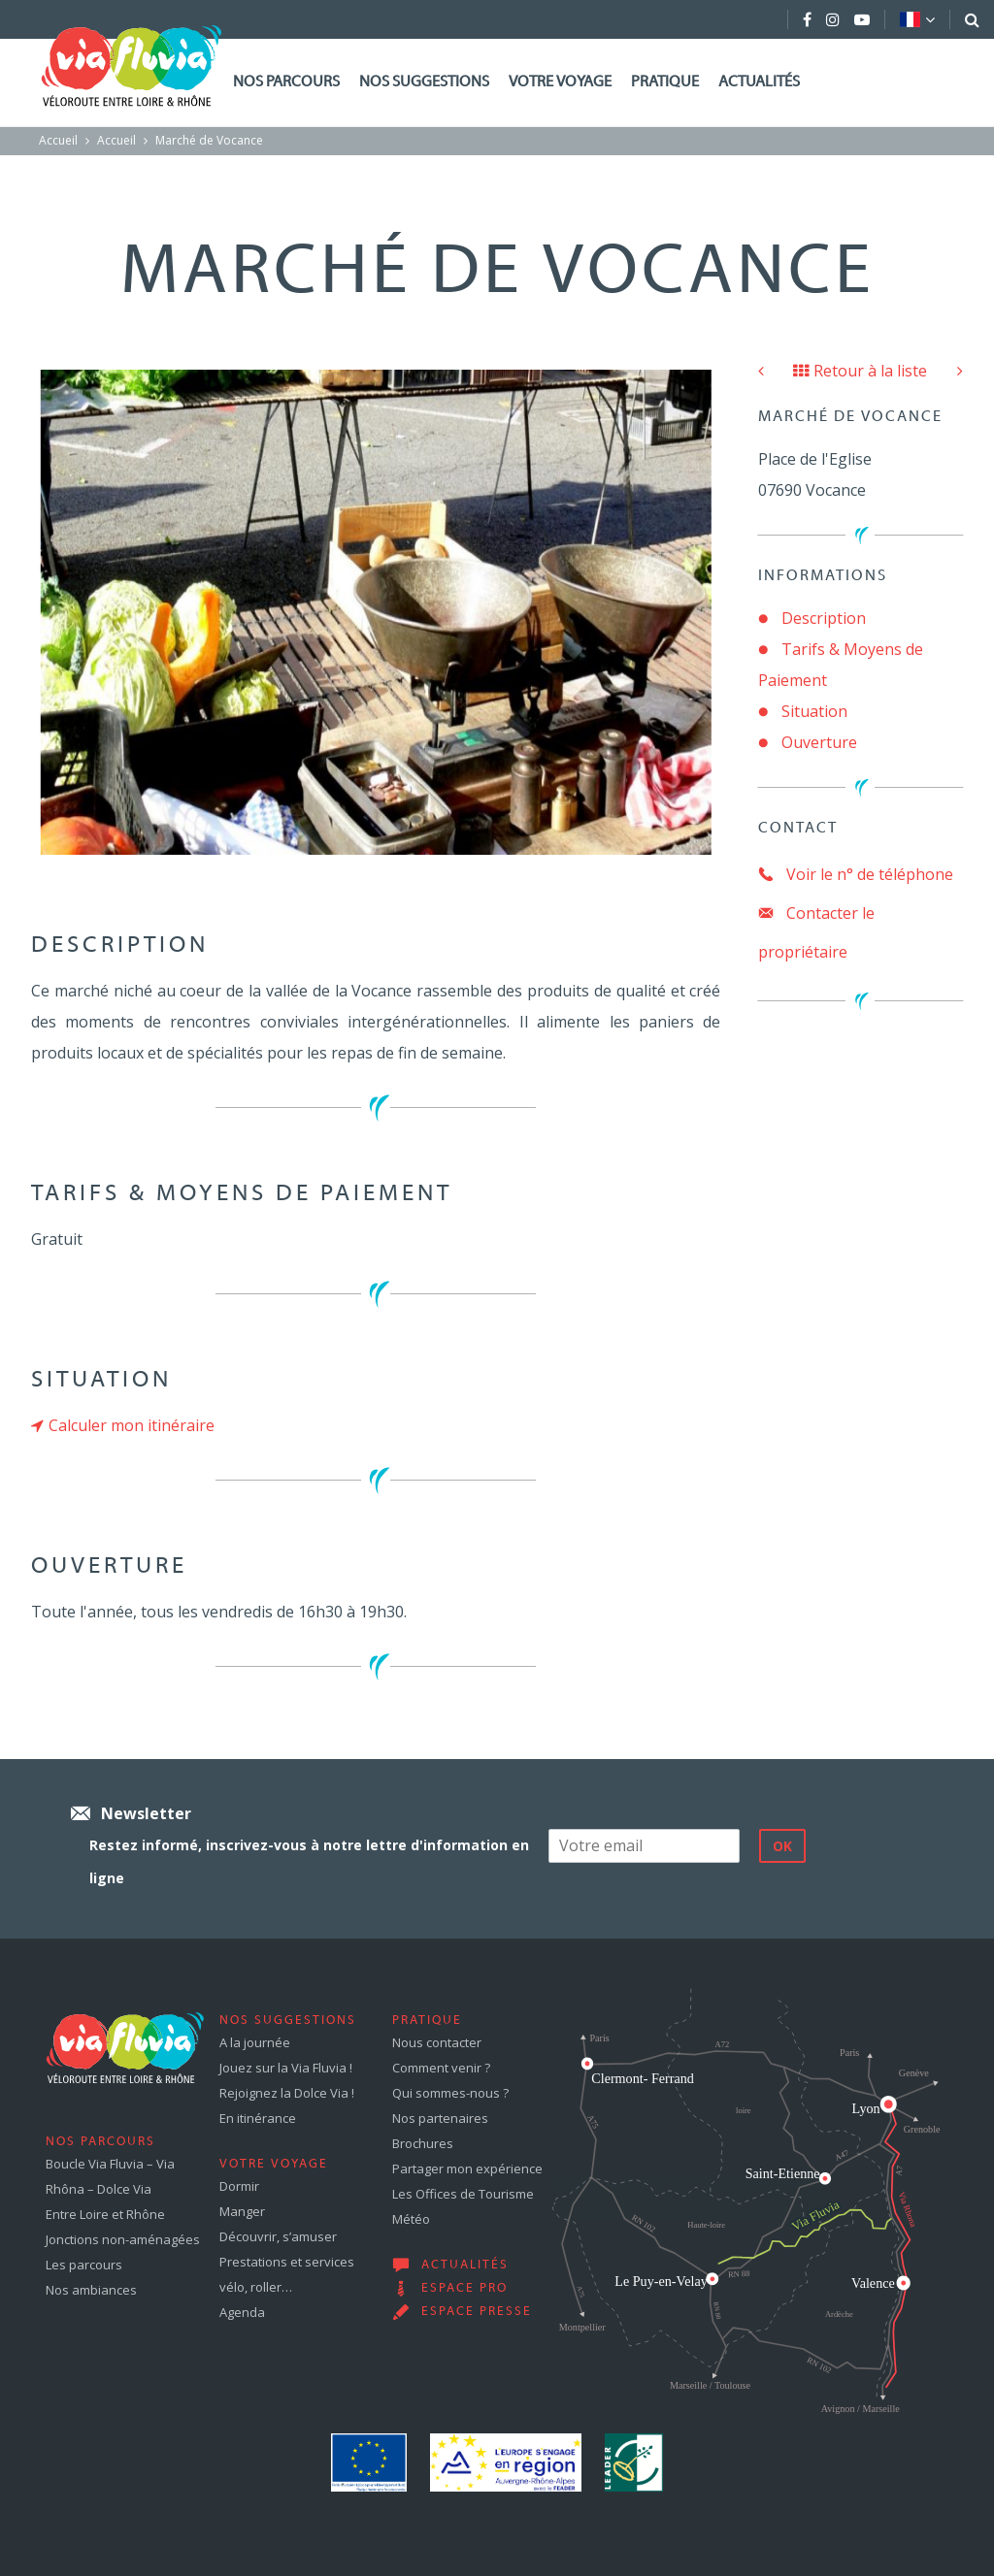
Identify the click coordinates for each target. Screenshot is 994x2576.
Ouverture (819, 742)
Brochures (422, 2143)
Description (823, 618)
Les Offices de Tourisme (463, 2193)
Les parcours (84, 2264)
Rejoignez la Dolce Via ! (286, 2093)
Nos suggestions (424, 82)
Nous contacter (436, 2042)
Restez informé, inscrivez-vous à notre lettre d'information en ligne (309, 1861)
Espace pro (464, 2289)
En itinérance (257, 2118)
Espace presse (476, 2312)
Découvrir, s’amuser (278, 2236)
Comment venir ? (441, 2067)
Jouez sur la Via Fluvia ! (285, 2067)
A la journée (254, 2042)
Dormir (239, 2186)
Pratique (665, 82)
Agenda (242, 2312)
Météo (411, 2219)
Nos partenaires (440, 2118)
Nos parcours (286, 82)
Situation (814, 711)
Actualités (759, 82)
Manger (242, 2211)
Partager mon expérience (467, 2168)
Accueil (58, 140)
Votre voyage (560, 82)
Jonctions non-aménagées (123, 2239)
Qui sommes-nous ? (450, 2093)
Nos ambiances (91, 2290)
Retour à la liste (860, 370)
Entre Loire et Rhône (105, 2214)
